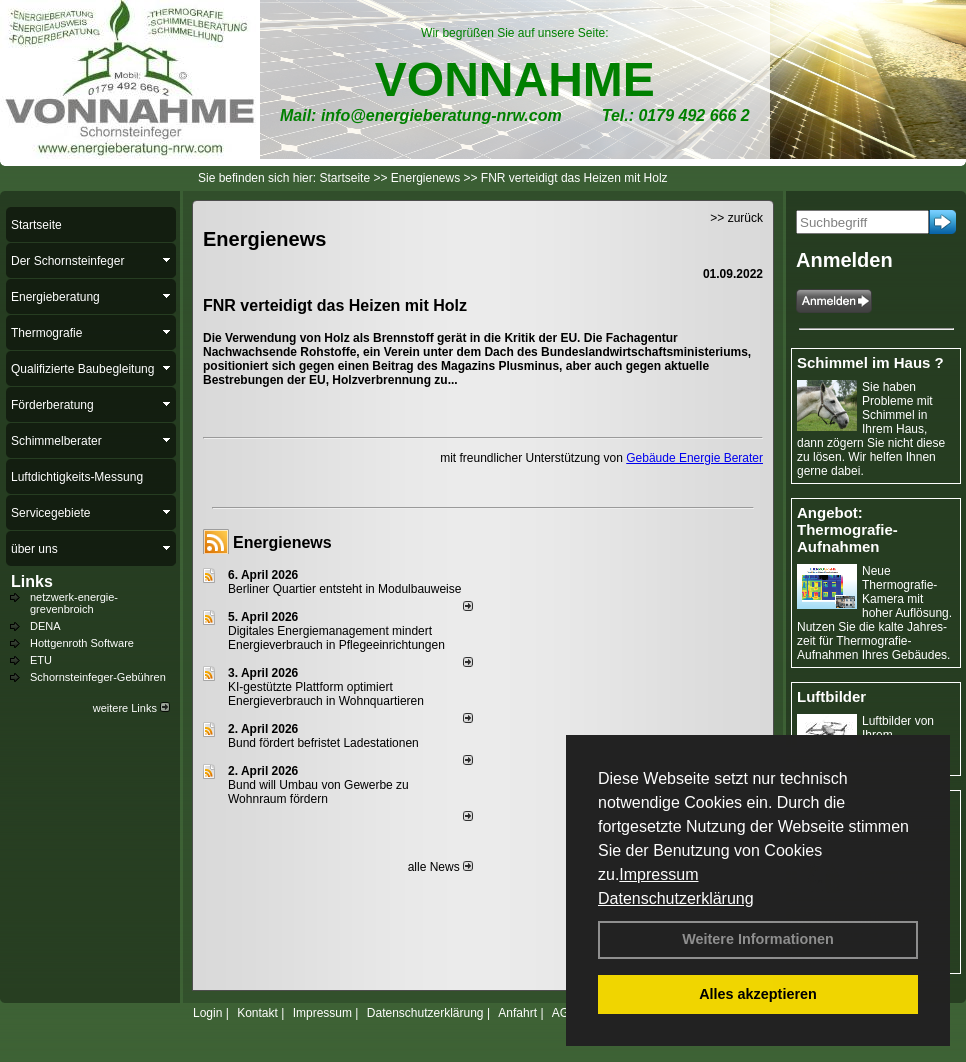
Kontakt (257, 1013)
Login (207, 1013)
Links (32, 581)
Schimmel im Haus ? (870, 362)
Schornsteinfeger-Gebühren (98, 677)
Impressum (658, 874)
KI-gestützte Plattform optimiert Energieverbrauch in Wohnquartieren (326, 694)
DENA (45, 626)
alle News (440, 867)
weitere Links (131, 708)
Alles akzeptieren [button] (758, 994)
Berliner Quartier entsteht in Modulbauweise (344, 589)
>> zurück (736, 218)
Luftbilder (831, 696)
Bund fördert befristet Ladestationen (323, 743)
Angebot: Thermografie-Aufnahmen (847, 529)
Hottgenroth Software (82, 643)
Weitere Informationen (758, 939)
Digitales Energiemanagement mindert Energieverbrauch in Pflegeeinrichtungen (336, 638)
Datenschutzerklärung (676, 898)
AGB (564, 1013)
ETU (41, 660)
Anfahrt (517, 1013)
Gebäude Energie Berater (694, 458)
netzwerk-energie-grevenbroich (74, 603)
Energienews (282, 542)
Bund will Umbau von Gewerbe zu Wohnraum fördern (318, 792)
